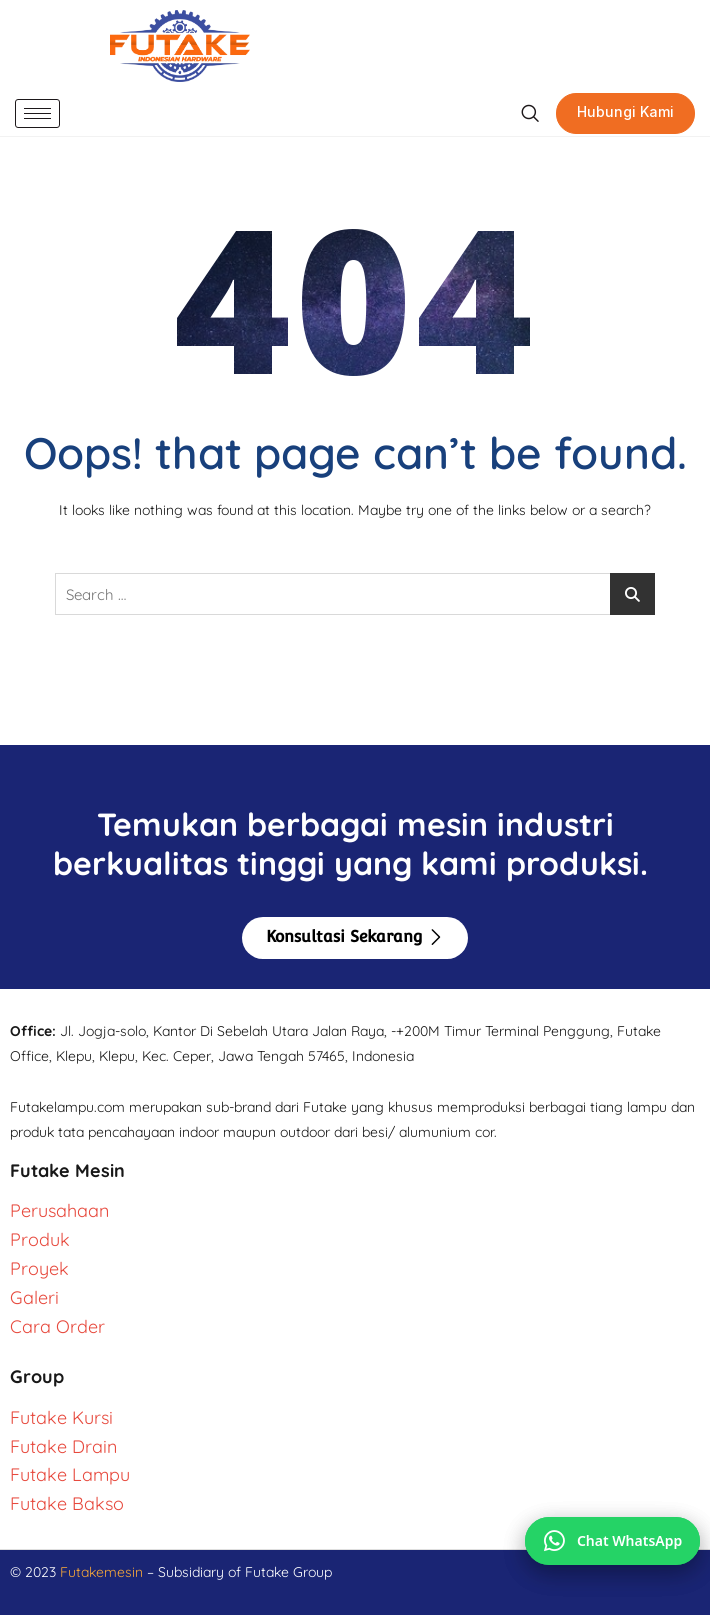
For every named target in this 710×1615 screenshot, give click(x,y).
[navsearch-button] (529, 114)
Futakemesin (103, 1572)
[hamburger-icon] (37, 113)
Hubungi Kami (625, 111)
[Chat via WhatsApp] (612, 1541)
